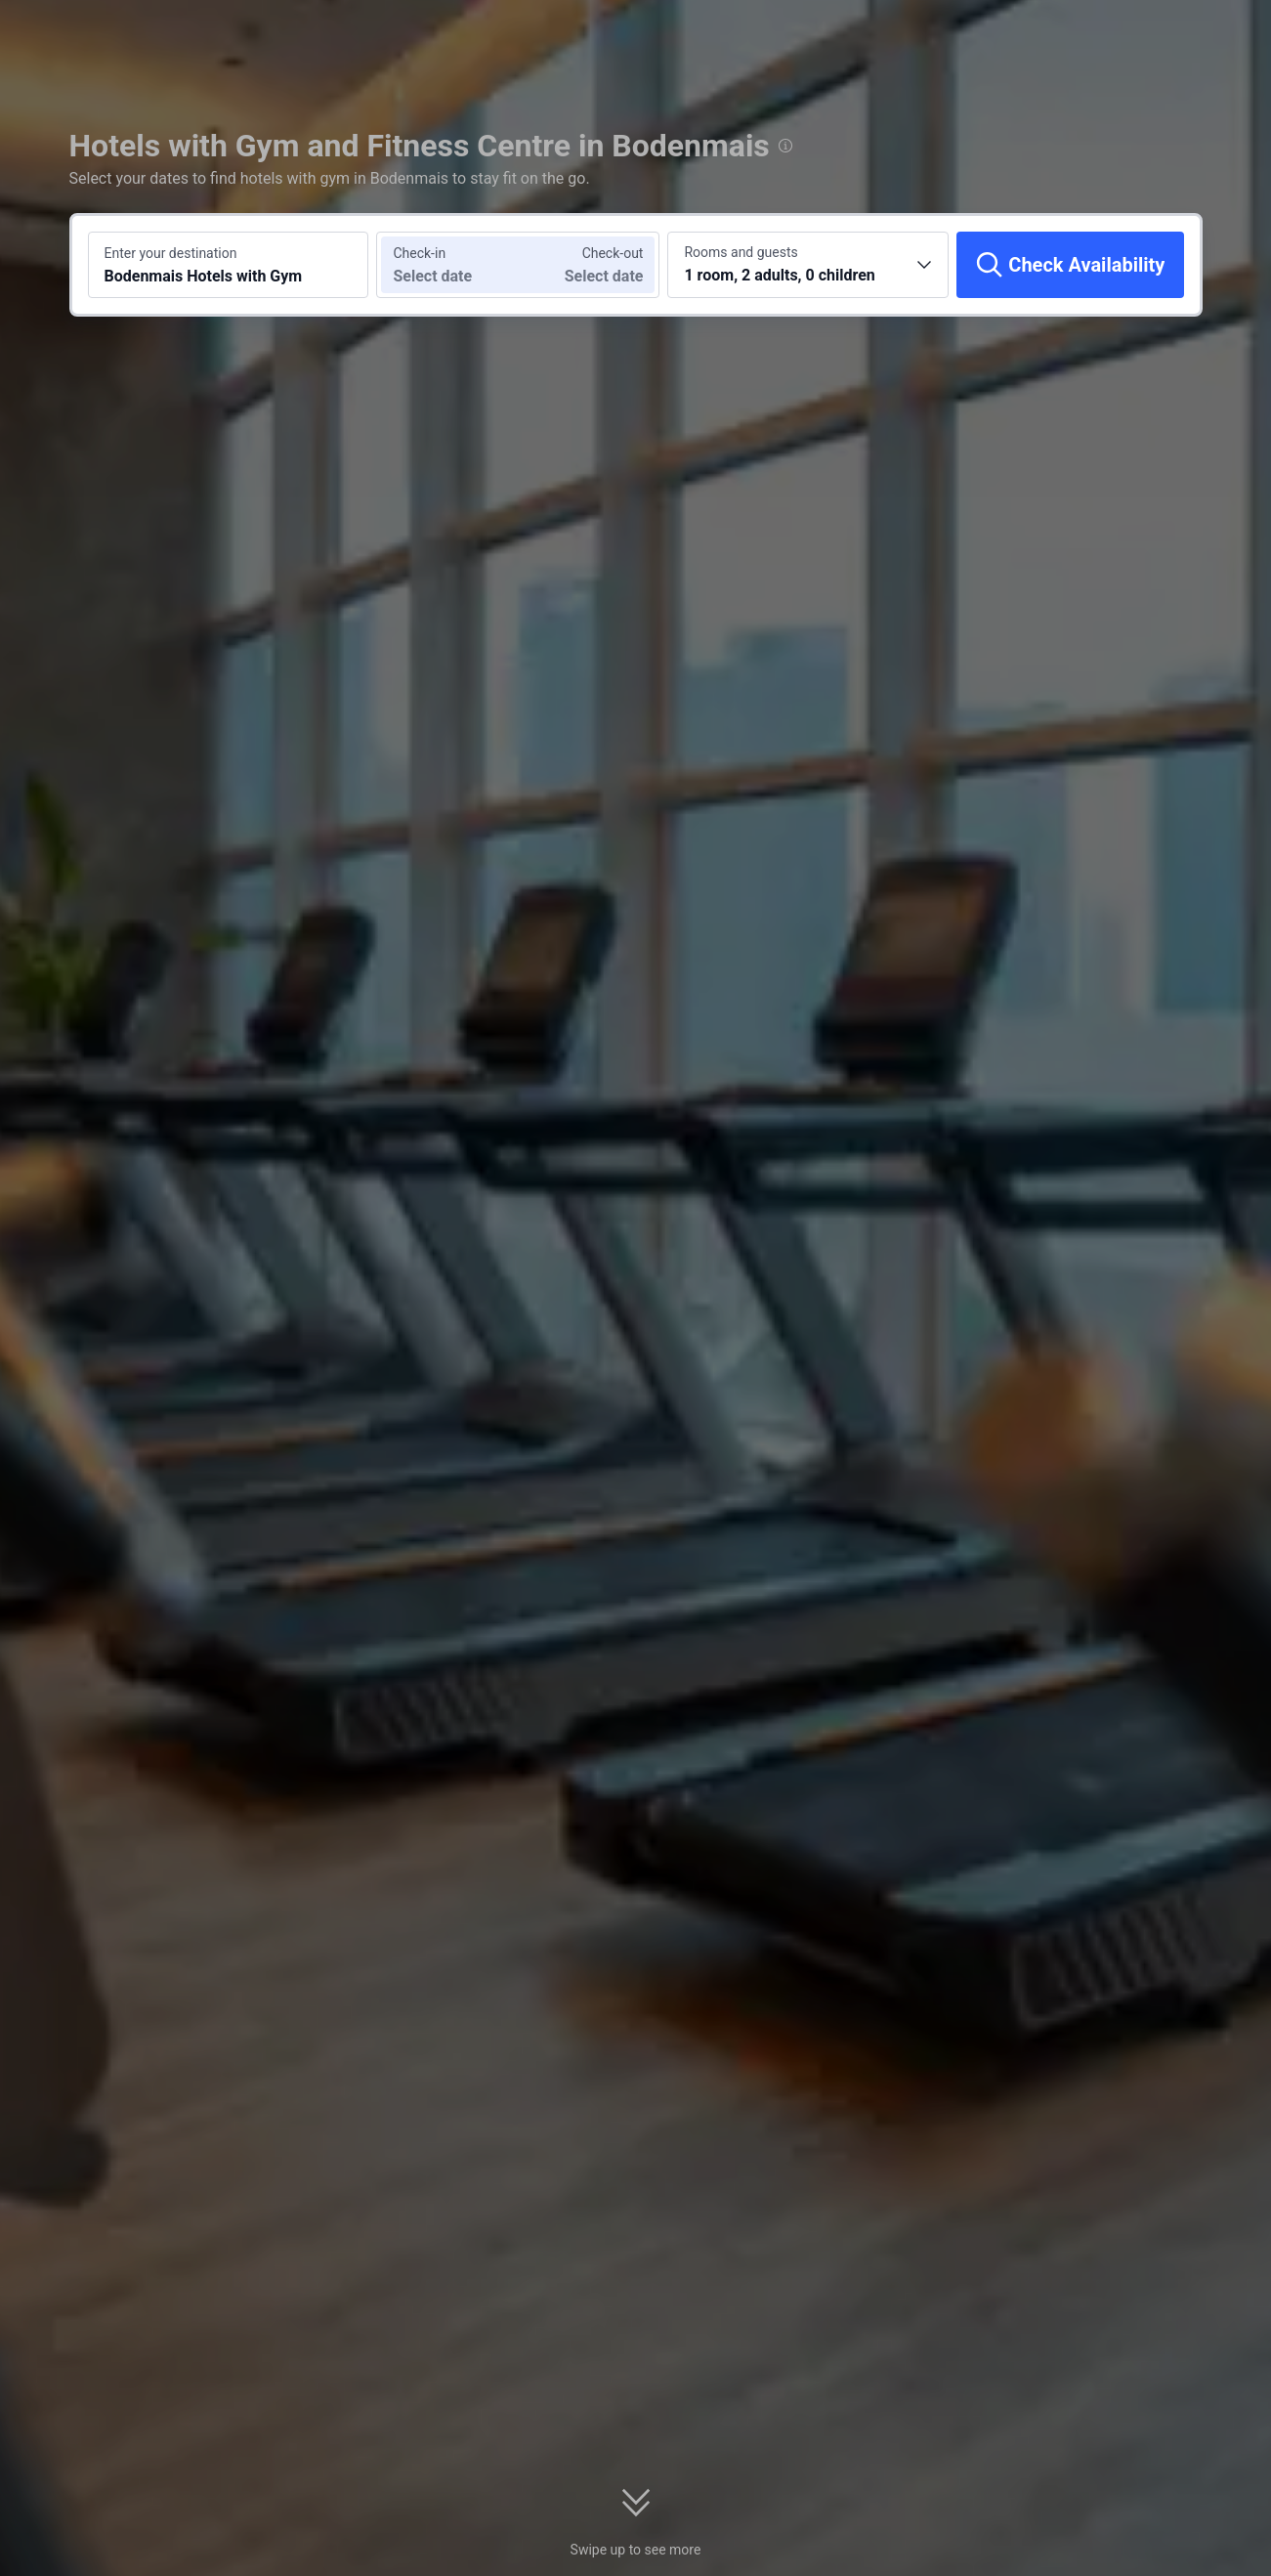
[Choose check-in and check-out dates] (447, 265)
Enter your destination (171, 253)
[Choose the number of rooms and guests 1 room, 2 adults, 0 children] (808, 265)
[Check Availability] (1069, 265)
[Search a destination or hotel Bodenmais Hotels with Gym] (228, 265)
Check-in (419, 253)
